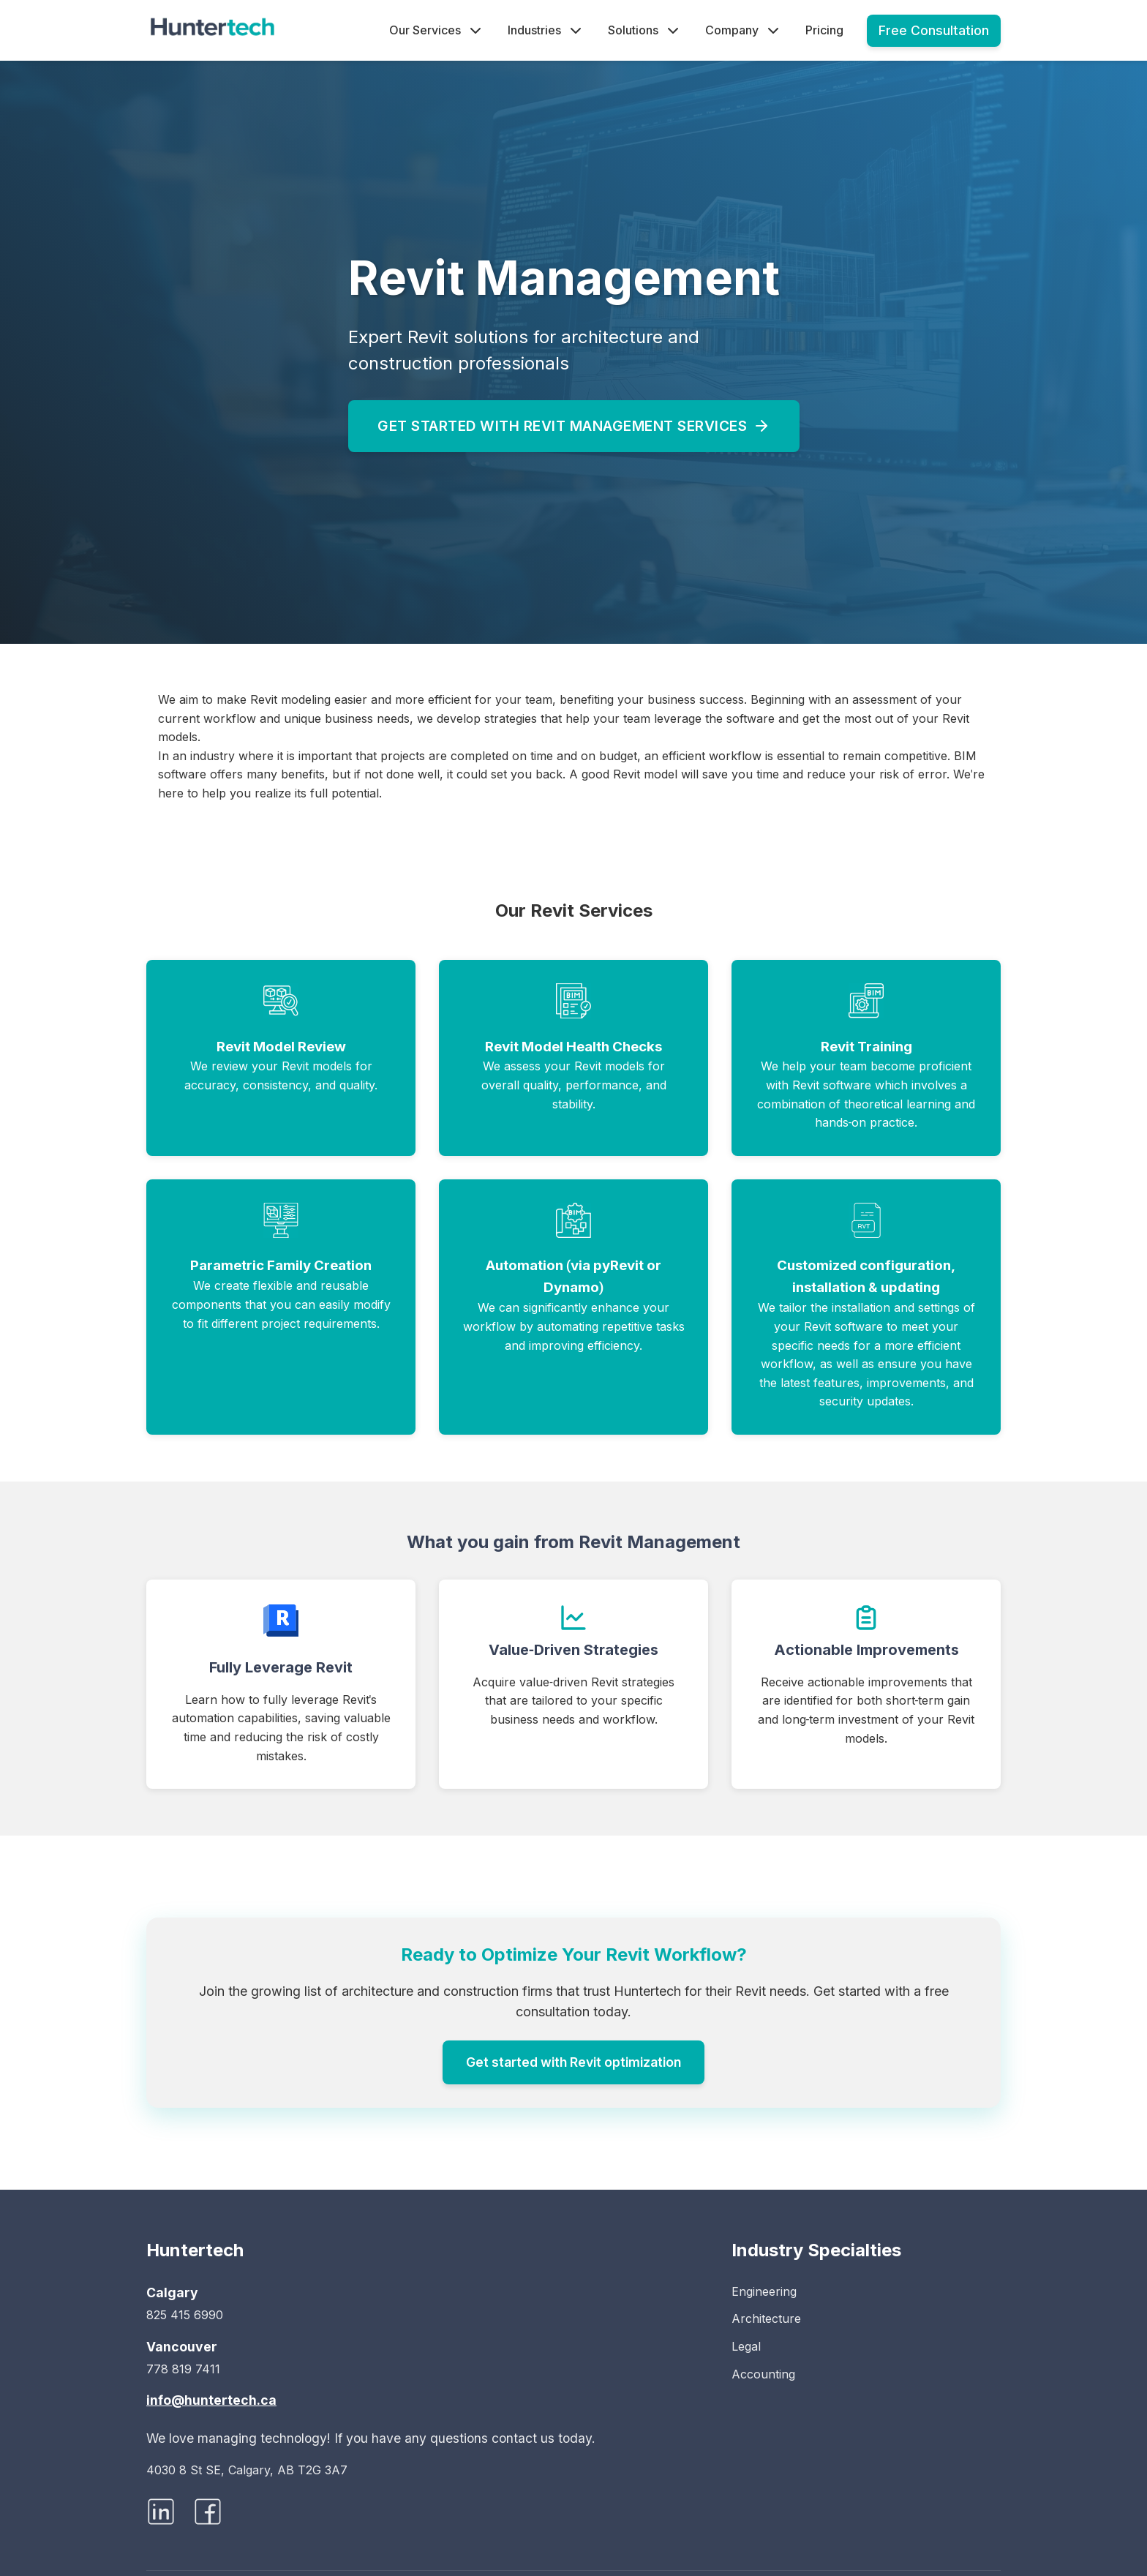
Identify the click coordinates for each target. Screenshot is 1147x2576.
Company (743, 31)
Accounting (763, 2374)
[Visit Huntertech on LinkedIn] (161, 2515)
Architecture (766, 2318)
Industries (546, 31)
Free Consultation (934, 30)
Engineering (764, 2291)
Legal (746, 2346)
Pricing (824, 30)
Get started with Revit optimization (573, 2062)
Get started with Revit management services (573, 426)
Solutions (645, 31)
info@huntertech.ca (211, 2400)
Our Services (436, 31)
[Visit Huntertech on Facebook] (207, 2515)
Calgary (172, 2292)
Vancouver (181, 2346)
